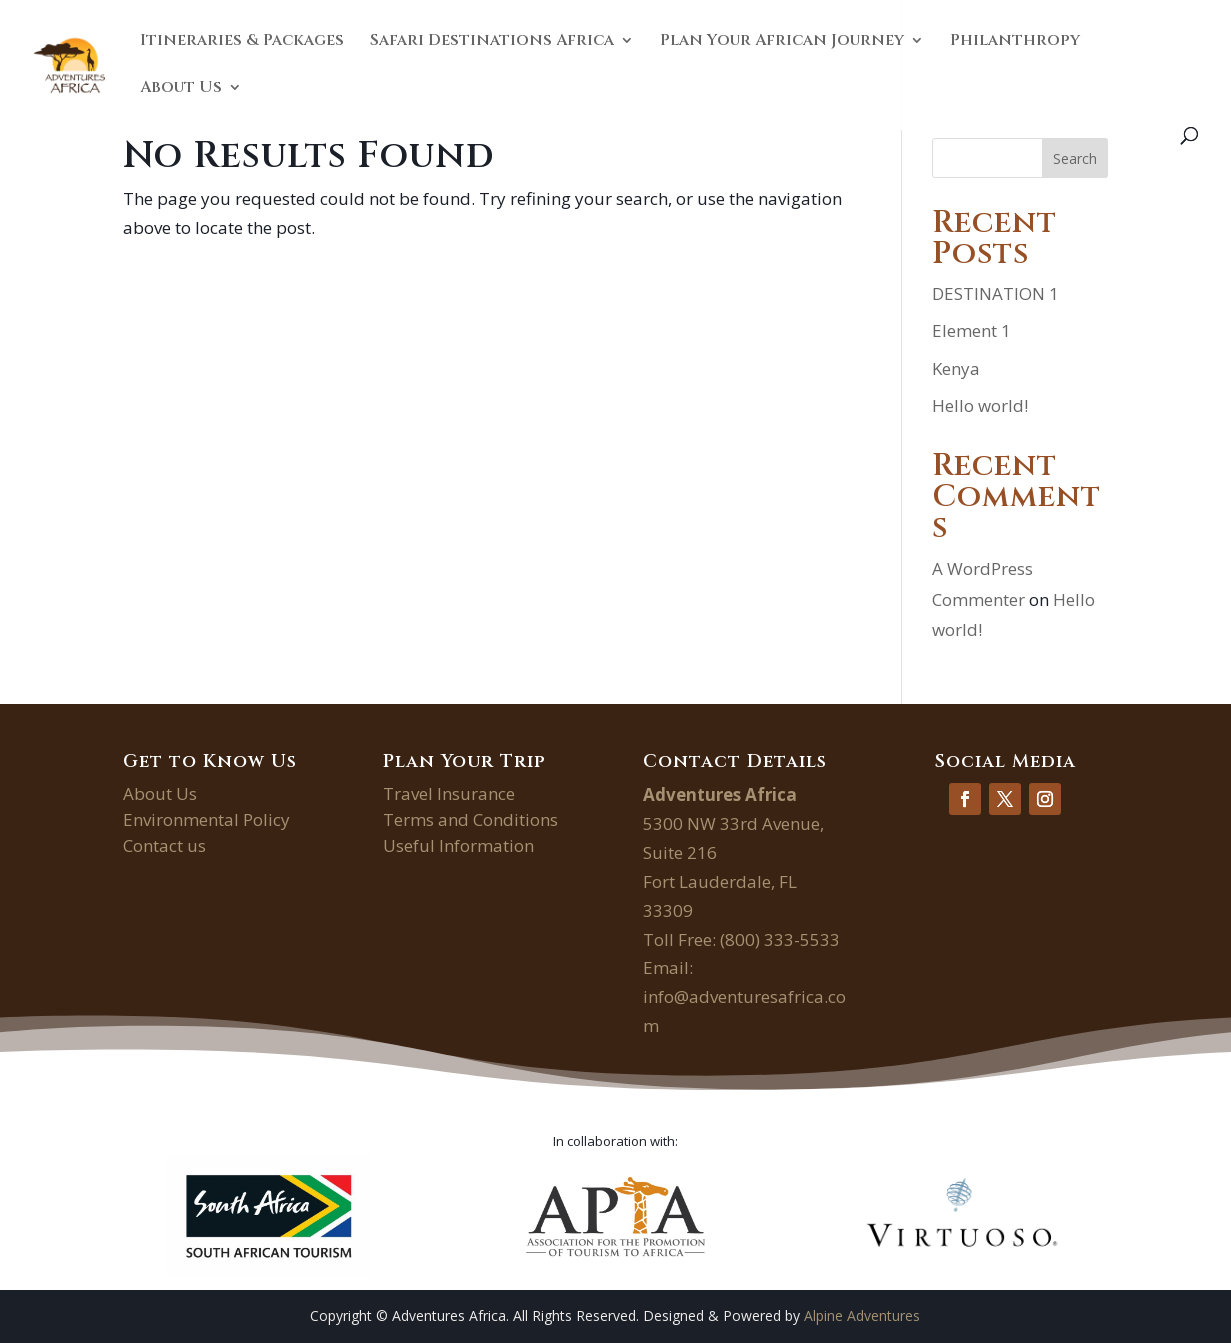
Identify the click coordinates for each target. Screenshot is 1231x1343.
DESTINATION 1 (995, 293)
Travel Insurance (449, 793)
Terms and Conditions (470, 819)
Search (1075, 158)
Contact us (164, 845)
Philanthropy (1015, 42)
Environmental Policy (206, 819)
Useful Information (458, 845)
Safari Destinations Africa (492, 42)
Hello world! (980, 405)
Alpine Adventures (862, 1315)
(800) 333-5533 (780, 939)
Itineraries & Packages (242, 42)
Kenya (956, 368)
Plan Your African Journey (782, 42)
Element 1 (971, 330)
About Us (181, 89)
